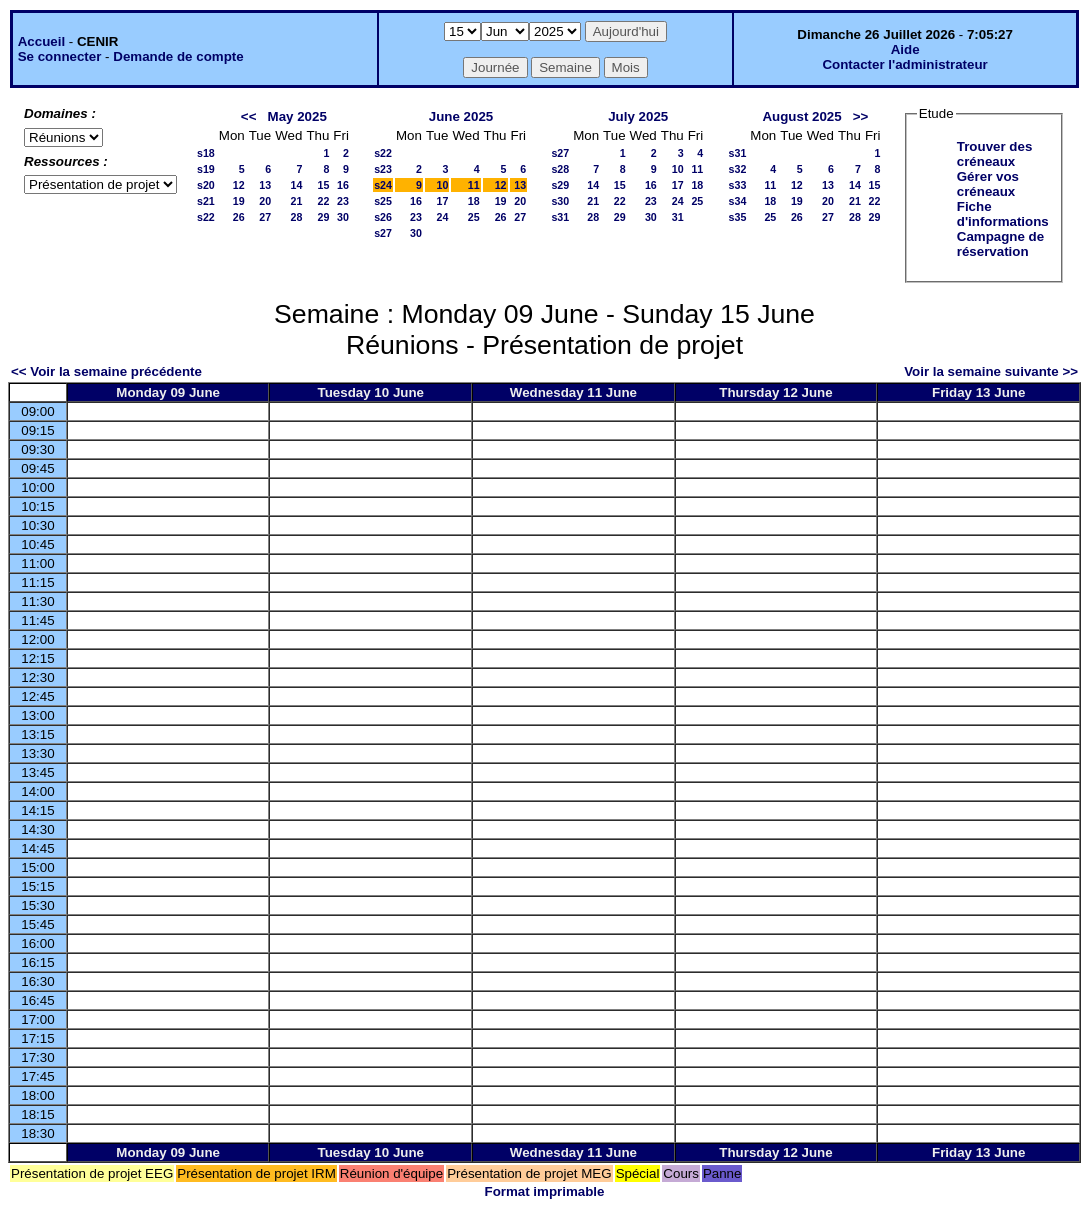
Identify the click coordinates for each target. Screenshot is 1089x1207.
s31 (560, 217)
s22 (206, 217)
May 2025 (297, 116)
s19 (206, 169)
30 (343, 217)
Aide (905, 49)
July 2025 (638, 116)
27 (265, 217)
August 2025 (801, 116)
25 (474, 217)
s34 (738, 201)
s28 (560, 169)
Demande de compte (178, 56)
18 (474, 201)
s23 (383, 169)
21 (297, 201)
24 (443, 217)
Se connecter (60, 56)
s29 (560, 185)
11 (474, 185)
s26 (383, 217)
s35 (738, 217)
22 (323, 201)
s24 (383, 185)
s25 (383, 201)
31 (678, 217)
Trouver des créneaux (995, 154)
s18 (206, 153)
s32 (738, 169)
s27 (383, 233)
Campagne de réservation (1000, 244)
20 (265, 201)
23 (343, 201)
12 (239, 185)
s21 (206, 201)
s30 (560, 201)
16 (343, 185)
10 (443, 185)
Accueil (41, 41)
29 (323, 217)
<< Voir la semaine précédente (106, 371)
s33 (738, 185)
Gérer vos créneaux (988, 184)
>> (861, 116)
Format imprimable (545, 1191)
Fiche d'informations (1003, 214)
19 (239, 201)
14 (297, 185)
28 (297, 217)
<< (249, 116)
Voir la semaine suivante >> (991, 371)
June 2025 (461, 116)
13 (265, 185)
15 (323, 185)
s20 (206, 185)
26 (239, 217)
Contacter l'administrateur (904, 64)
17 (443, 201)
